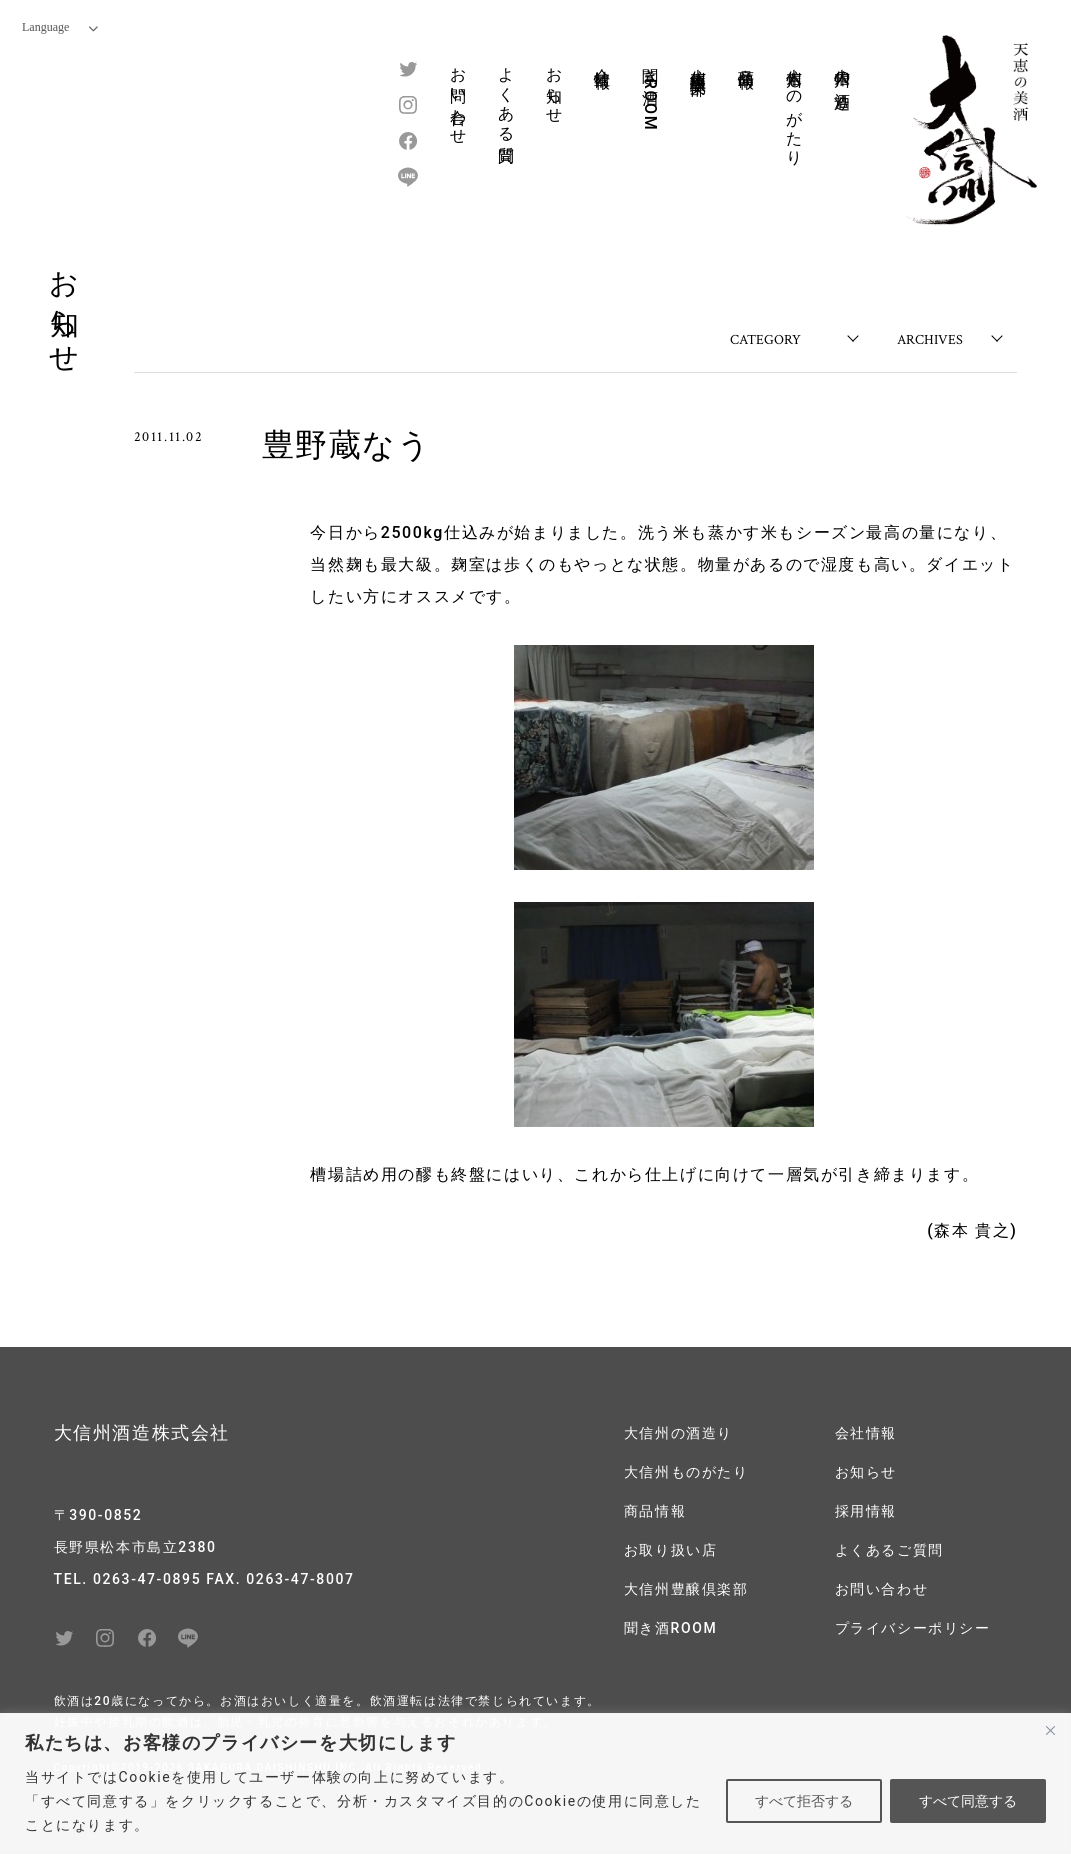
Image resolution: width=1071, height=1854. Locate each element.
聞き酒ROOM (650, 93)
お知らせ (554, 86)
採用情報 (866, 1511)
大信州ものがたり (794, 107)
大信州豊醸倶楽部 (698, 62)
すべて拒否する (804, 1801)
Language (60, 27)
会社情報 (602, 59)
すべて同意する (968, 1801)
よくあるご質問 (889, 1550)
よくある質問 (506, 97)
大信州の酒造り (842, 79)
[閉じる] (1050, 1730)
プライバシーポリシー (913, 1628)
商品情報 (746, 59)
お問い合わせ (458, 97)
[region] (535, 1783)
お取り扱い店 (671, 1550)
